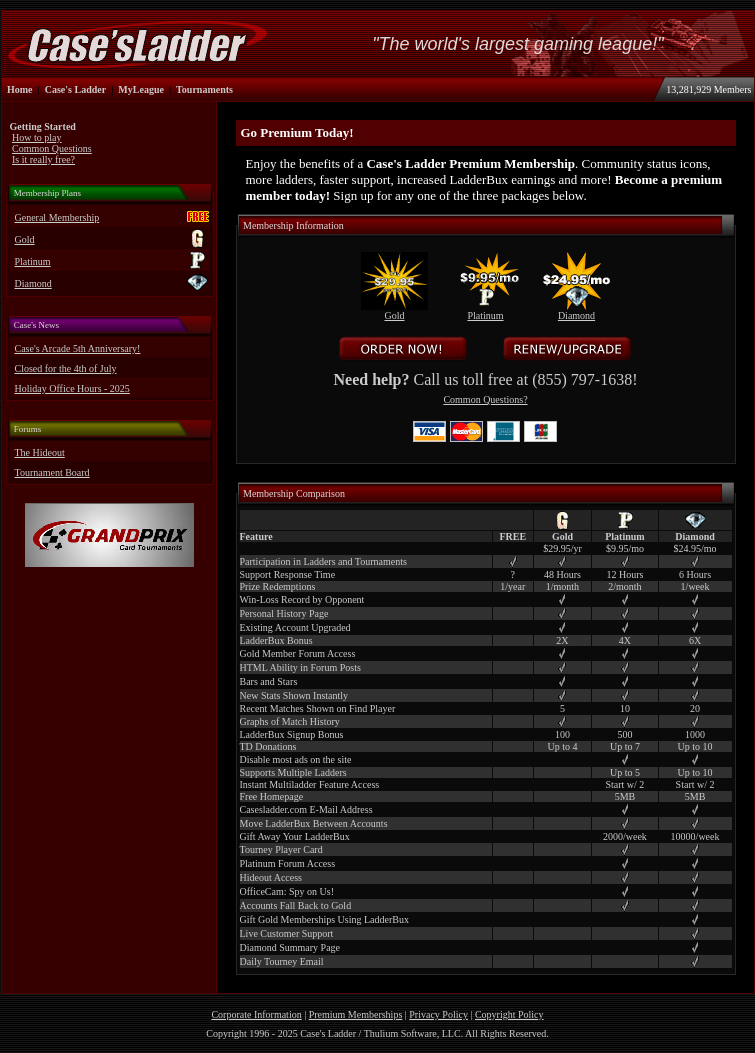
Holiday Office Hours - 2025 (72, 388)
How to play (36, 137)
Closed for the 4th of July (66, 368)
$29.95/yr (562, 548)
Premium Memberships (356, 1014)
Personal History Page (284, 613)
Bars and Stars (269, 681)
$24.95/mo (695, 548)
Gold (25, 239)
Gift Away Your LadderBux (295, 836)
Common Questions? (485, 399)
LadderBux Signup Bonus (292, 734)
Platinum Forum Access (288, 863)
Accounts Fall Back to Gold (296, 905)
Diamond (33, 283)
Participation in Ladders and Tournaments (323, 561)
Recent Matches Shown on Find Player (318, 708)
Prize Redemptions (278, 586)
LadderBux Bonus (276, 640)
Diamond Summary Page (290, 947)
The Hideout (40, 452)
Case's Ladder (75, 89)
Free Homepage (272, 796)
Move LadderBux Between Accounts (314, 823)
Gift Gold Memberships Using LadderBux (324, 919)
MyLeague (141, 89)
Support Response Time (288, 574)
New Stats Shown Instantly (294, 695)
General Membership (57, 217)
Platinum (33, 261)
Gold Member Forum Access (298, 653)
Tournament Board (52, 472)
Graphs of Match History (290, 721)
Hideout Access (271, 877)
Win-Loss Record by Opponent (302, 599)
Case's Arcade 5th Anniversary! (78, 348)
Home (20, 89)
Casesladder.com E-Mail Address (306, 809)
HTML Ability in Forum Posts (300, 667)
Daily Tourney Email (282, 961)
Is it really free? (43, 159)
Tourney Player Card (281, 849)
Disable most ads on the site (296, 759)
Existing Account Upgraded (295, 627)
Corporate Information (256, 1014)
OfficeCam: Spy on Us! (287, 891)
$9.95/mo (625, 548)
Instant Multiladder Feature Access (310, 784)
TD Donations (268, 746)
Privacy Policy (438, 1014)
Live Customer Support (287, 933)
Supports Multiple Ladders (293, 772)
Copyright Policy (509, 1014)
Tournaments (204, 89)
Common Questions (52, 148)
